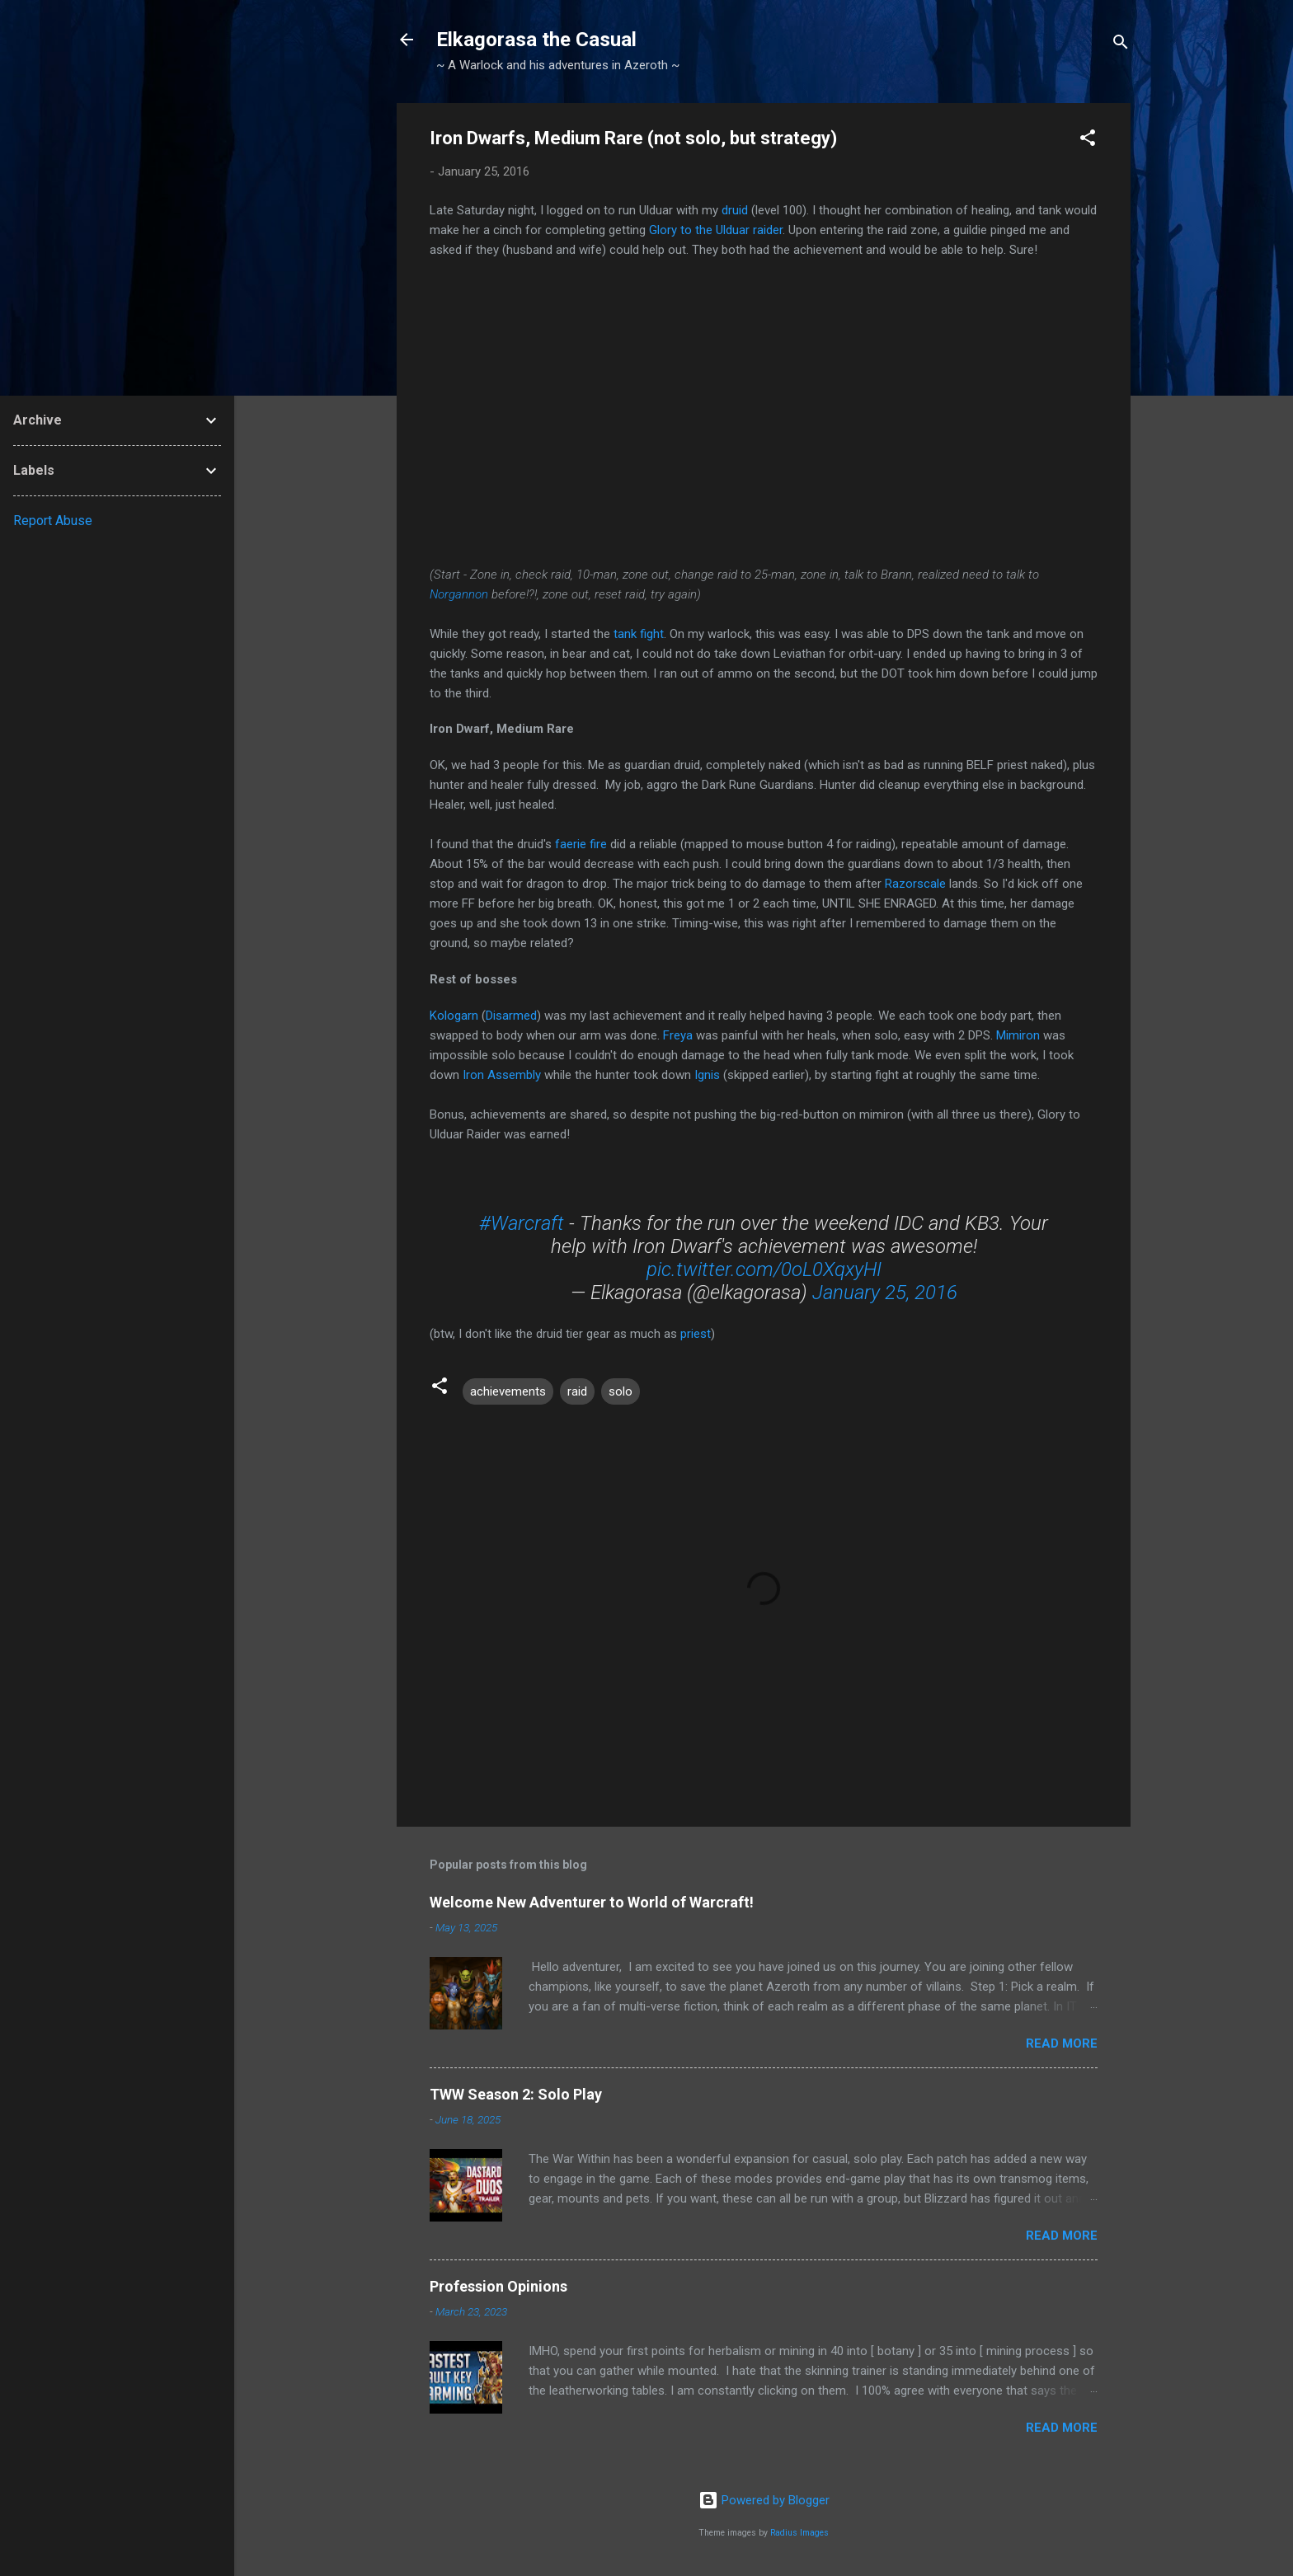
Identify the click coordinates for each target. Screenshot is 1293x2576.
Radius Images (799, 2532)
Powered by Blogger (764, 2500)
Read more (1062, 2043)
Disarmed (511, 1015)
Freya (678, 1035)
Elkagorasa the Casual (536, 39)
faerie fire (581, 844)
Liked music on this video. (763, 409)
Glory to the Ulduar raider (716, 230)
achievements (508, 1391)
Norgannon (459, 594)
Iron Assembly (502, 1074)
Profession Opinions (498, 2286)
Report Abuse (52, 520)
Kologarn (454, 1015)
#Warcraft (521, 1223)
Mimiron (1018, 1035)
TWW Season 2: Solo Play (516, 2094)
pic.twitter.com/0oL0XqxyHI (764, 1269)
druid (735, 210)
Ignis (707, 1074)
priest (695, 1333)
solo (620, 1391)
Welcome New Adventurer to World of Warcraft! (592, 1902)
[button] (1088, 140)
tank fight (639, 633)
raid (577, 1391)
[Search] (1121, 45)
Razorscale (915, 883)
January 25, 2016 (884, 1292)
